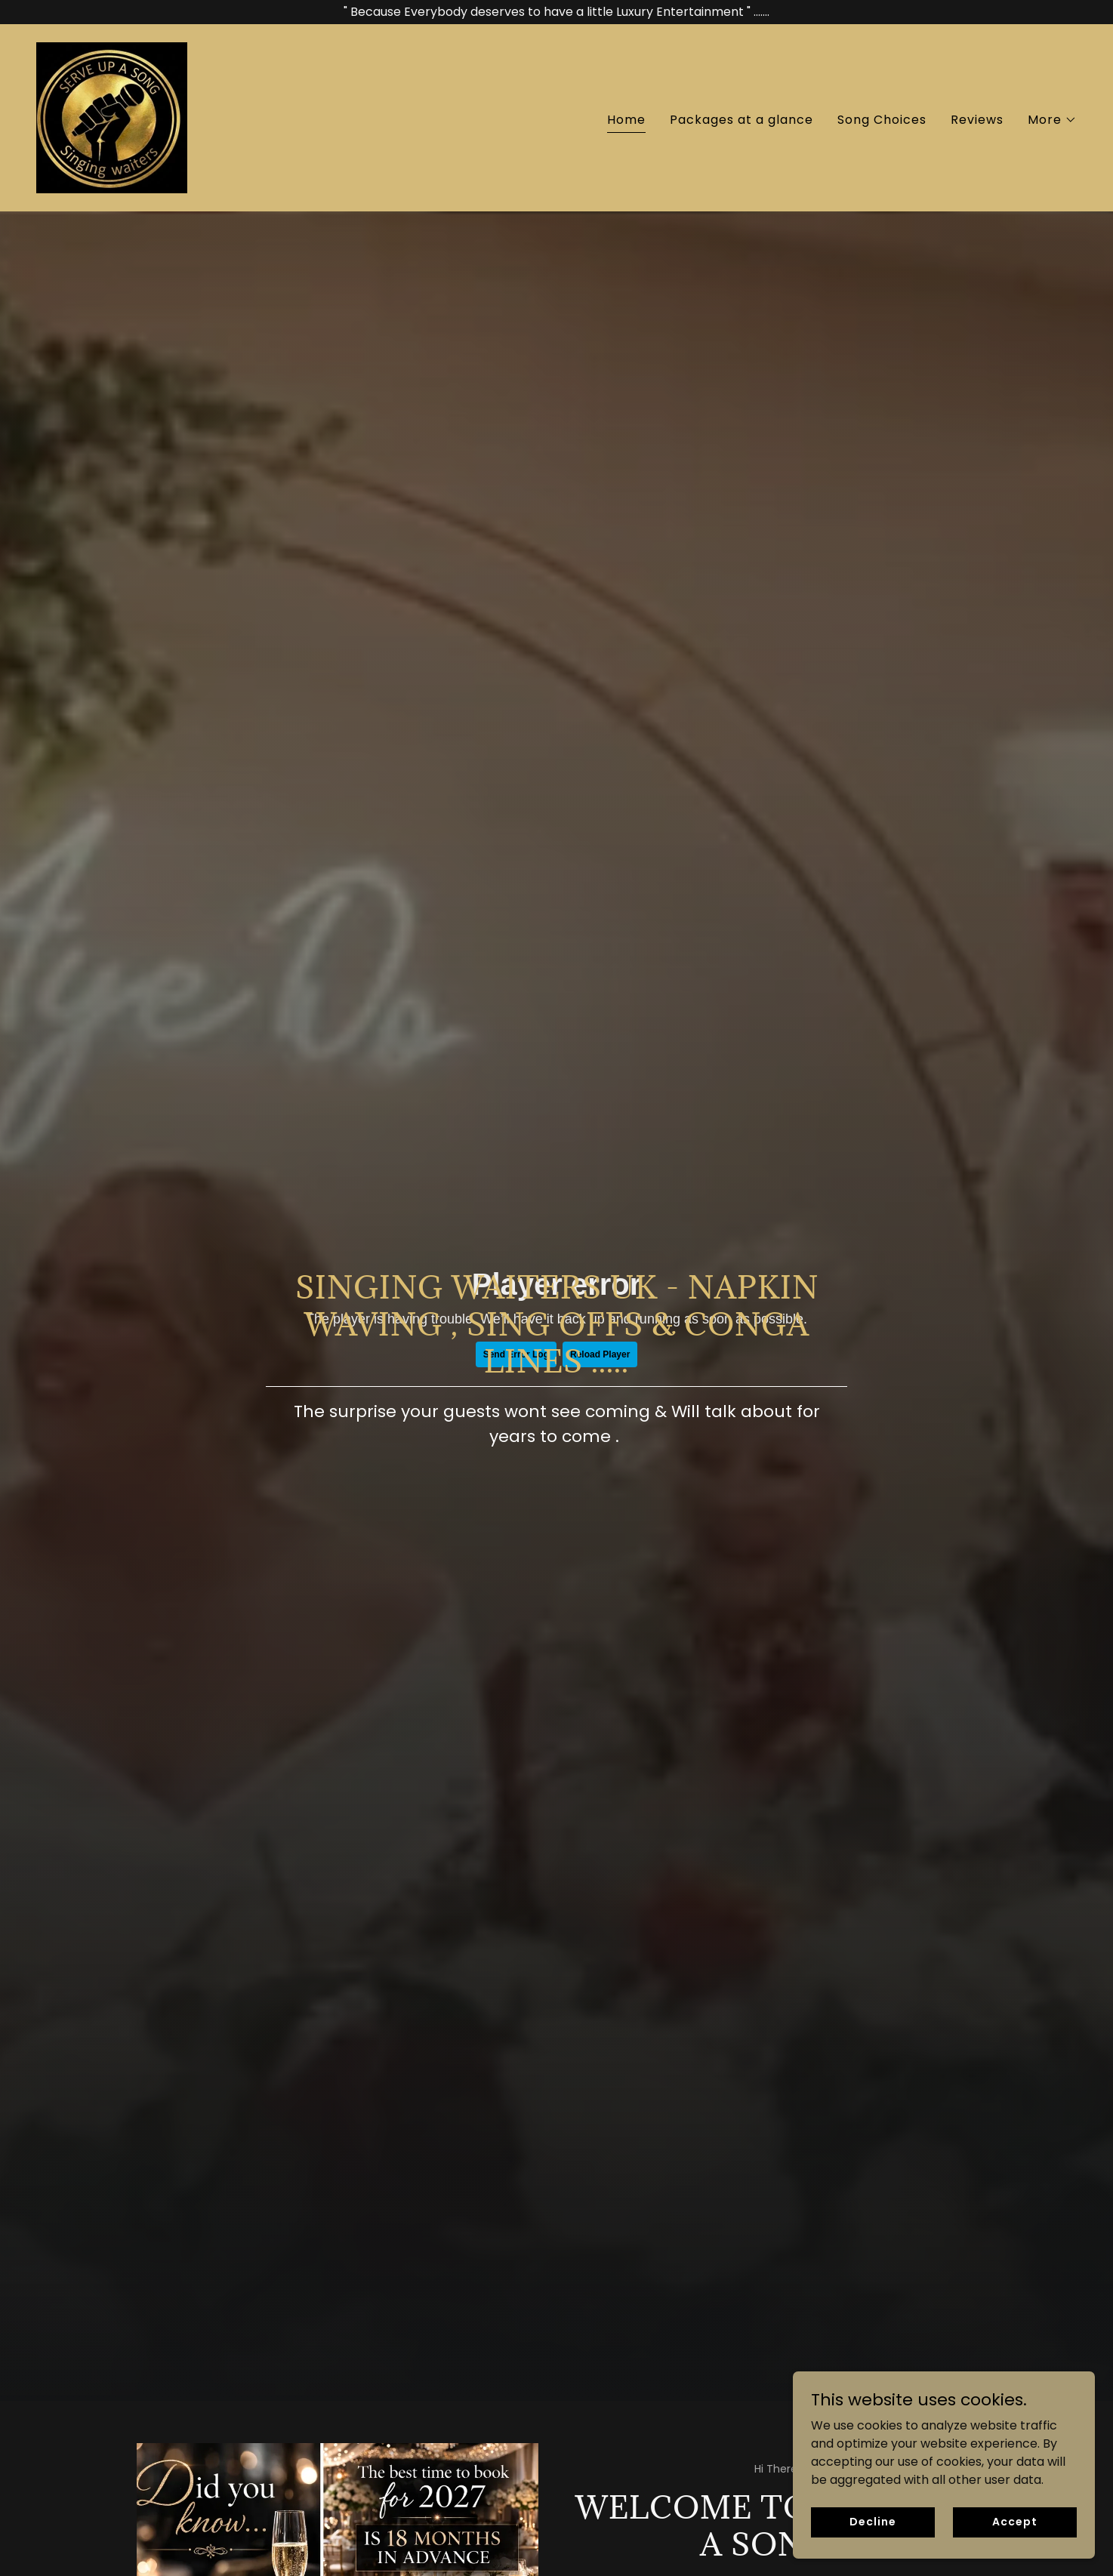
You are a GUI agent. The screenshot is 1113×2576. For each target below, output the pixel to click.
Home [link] (626, 119)
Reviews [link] (977, 119)
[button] (1052, 120)
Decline (872, 2521)
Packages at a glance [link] (741, 119)
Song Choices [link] (881, 119)
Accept (1014, 2521)
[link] (111, 116)
